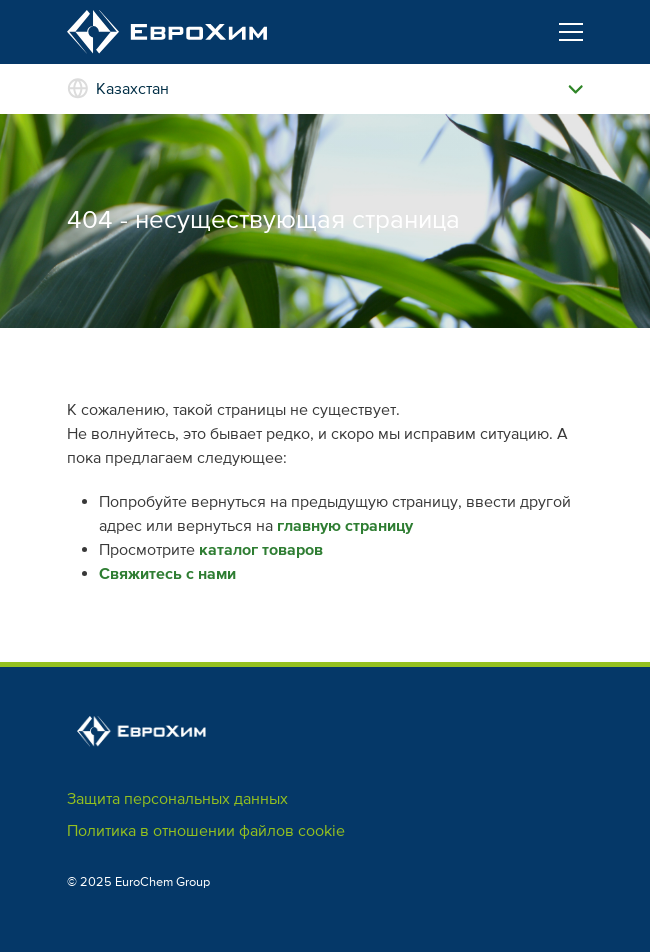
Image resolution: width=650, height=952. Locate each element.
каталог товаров (261, 550)
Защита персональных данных (177, 799)
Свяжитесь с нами (167, 574)
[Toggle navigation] (571, 32)
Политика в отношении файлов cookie (206, 831)
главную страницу (345, 526)
